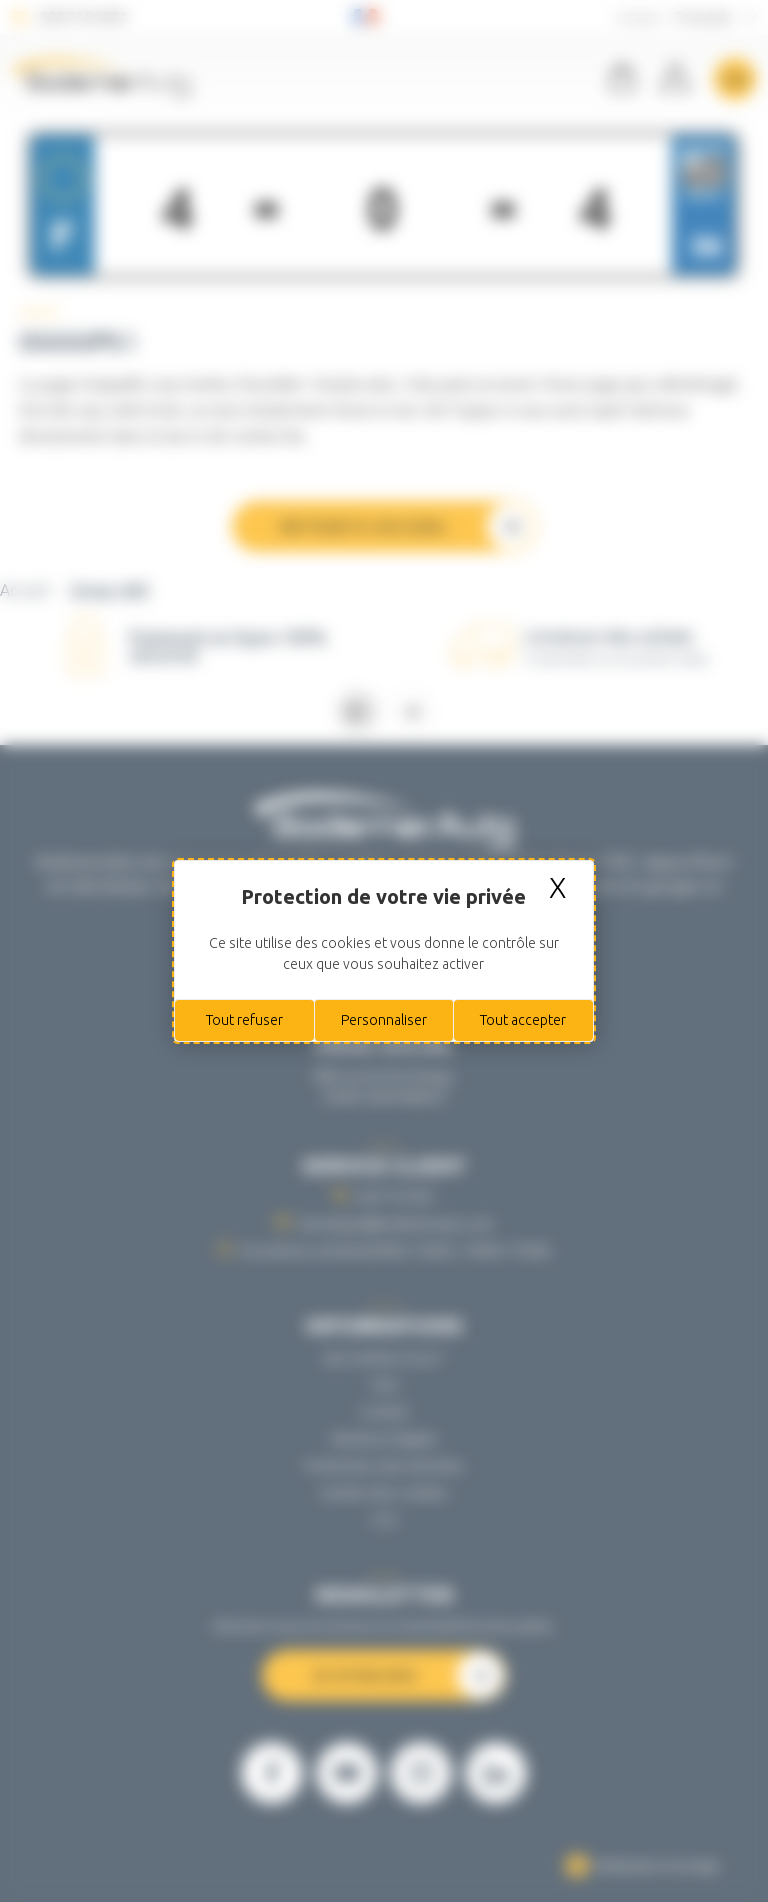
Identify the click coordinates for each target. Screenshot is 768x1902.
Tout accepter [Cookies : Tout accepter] (523, 1020)
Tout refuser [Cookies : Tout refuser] (244, 1020)
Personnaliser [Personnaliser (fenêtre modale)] (384, 1020)
